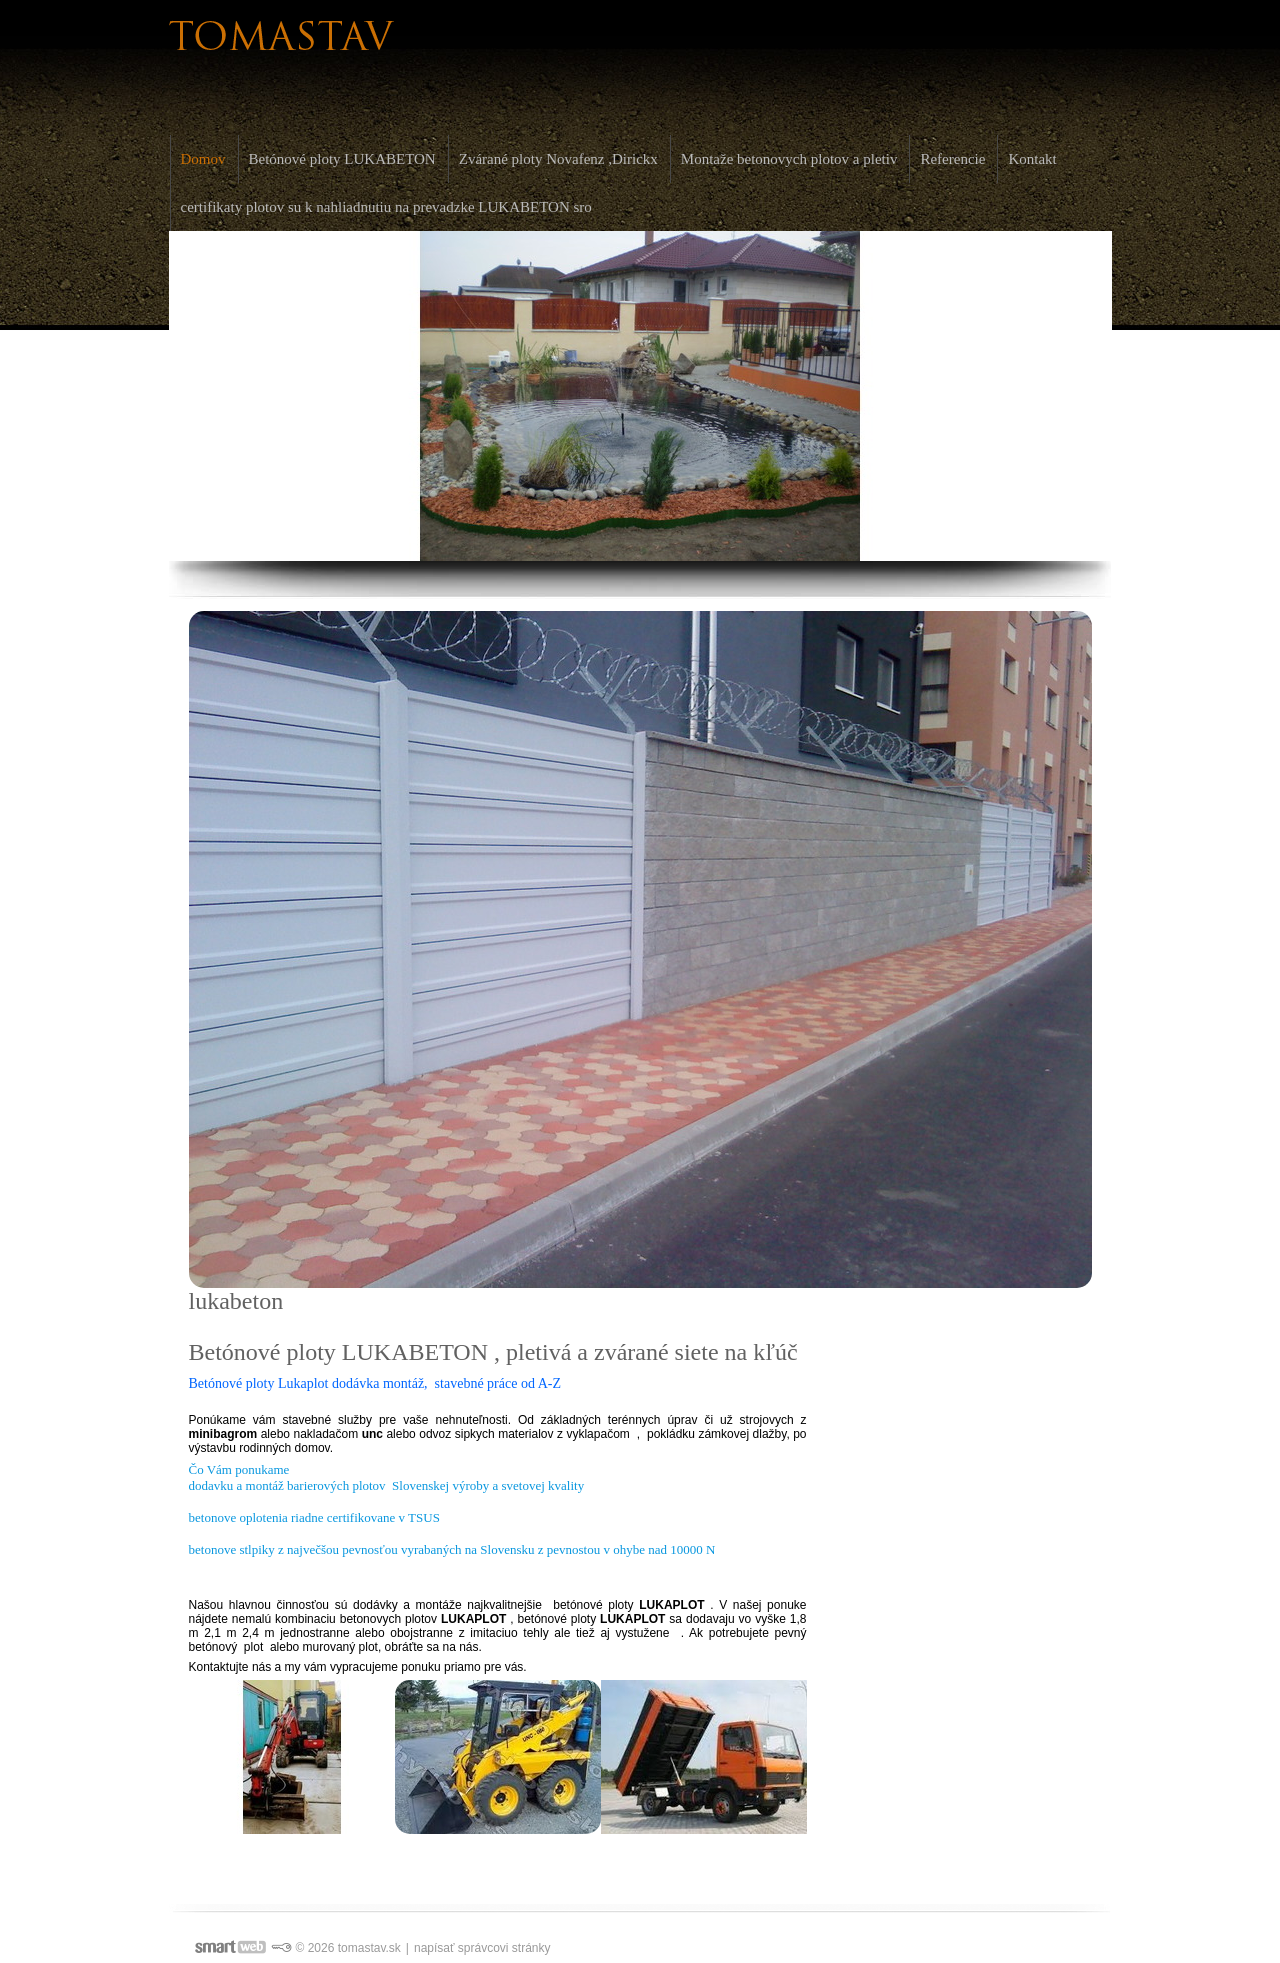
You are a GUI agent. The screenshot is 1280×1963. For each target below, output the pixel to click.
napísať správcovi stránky (482, 1948)
